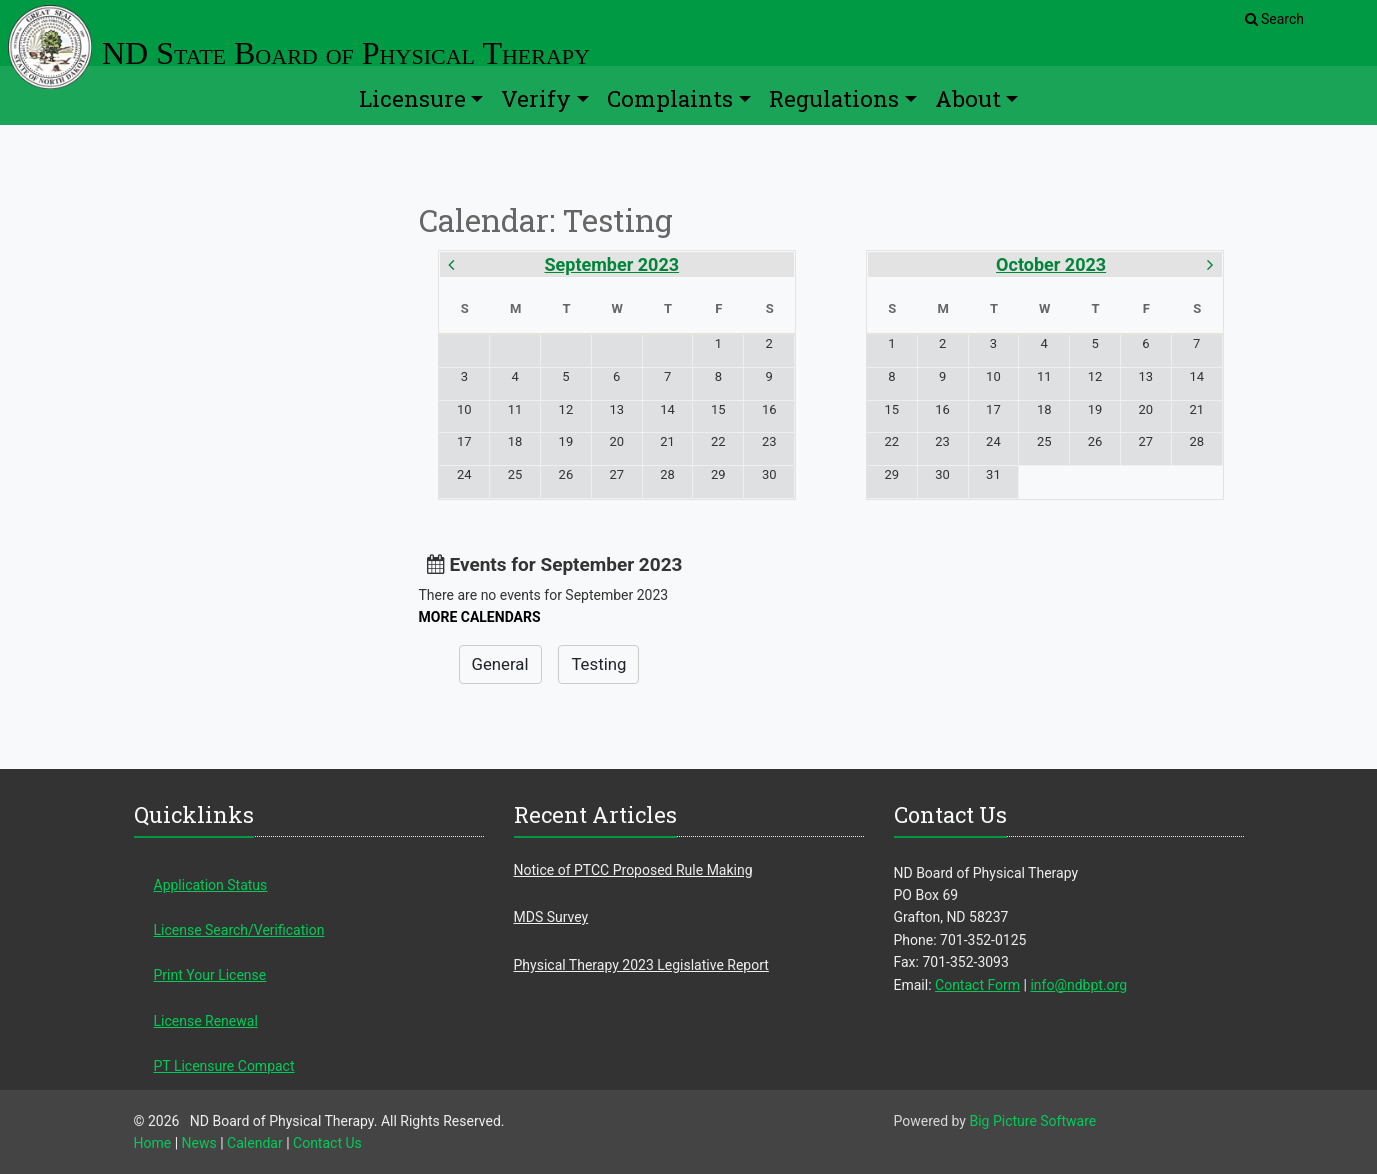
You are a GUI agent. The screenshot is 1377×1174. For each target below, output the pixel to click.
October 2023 (1051, 264)
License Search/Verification (239, 930)
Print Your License (210, 975)
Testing (598, 664)
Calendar (255, 1143)
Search (1274, 19)
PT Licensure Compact (224, 1066)
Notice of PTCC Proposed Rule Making (633, 870)
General (500, 664)
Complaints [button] (670, 98)
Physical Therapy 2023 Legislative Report (641, 965)
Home (153, 1143)
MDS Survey (551, 917)
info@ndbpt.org (1078, 985)
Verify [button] (536, 98)
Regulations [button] (834, 98)
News (199, 1143)
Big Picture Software (1032, 1121)
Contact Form (977, 985)
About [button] (968, 98)
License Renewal (206, 1021)
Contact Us (327, 1143)
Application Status (211, 885)
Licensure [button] (412, 98)
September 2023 (612, 264)
